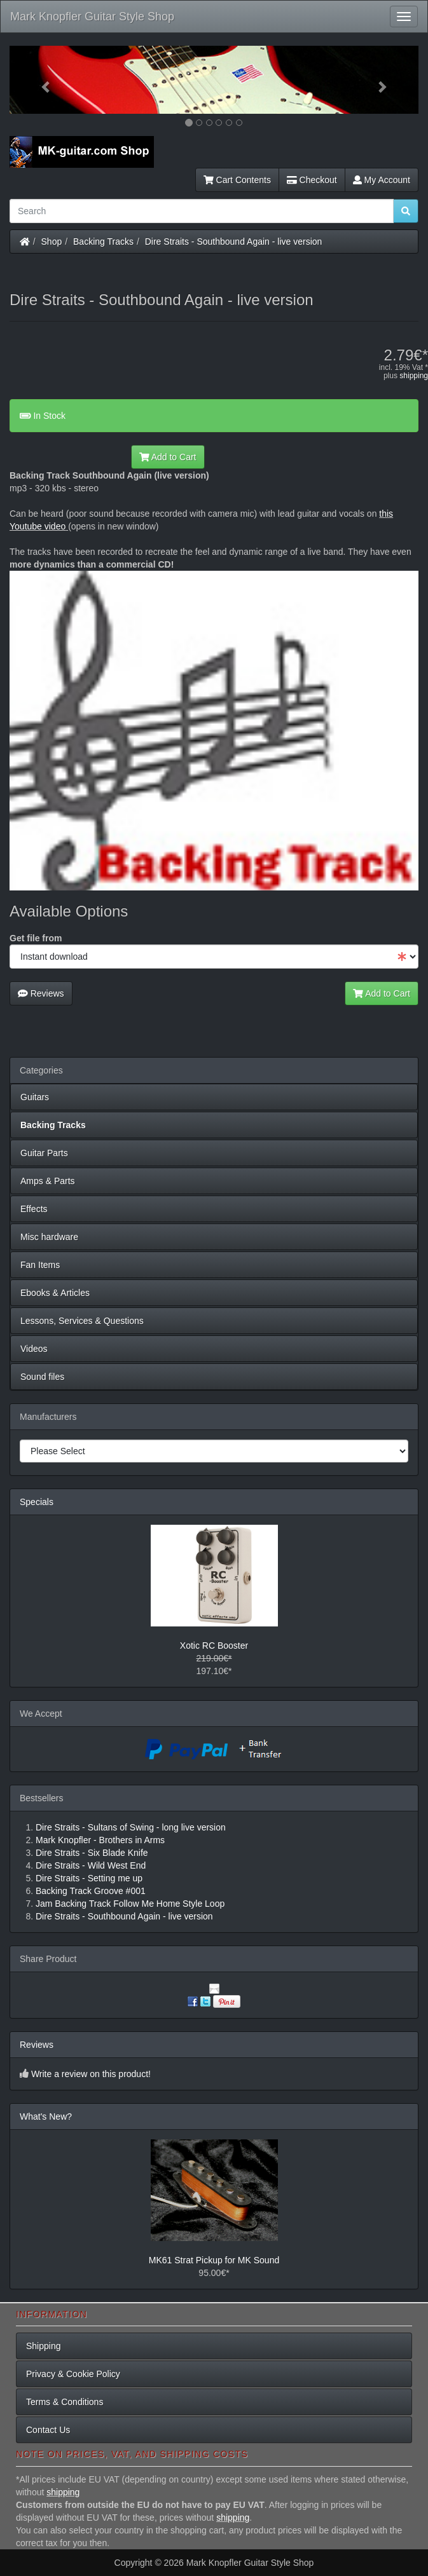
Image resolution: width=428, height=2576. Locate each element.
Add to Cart (168, 457)
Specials (36, 1502)
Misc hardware (49, 1237)
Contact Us (48, 2430)
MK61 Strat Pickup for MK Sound (214, 2260)
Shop (51, 241)
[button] (40, 80)
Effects (34, 1209)
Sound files (42, 1377)
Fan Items (40, 1265)
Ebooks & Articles (55, 1293)
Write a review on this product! (91, 2074)
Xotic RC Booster (214, 1645)
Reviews (41, 993)
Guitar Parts (44, 1153)
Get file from (36, 938)
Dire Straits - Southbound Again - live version (233, 241)
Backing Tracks (103, 241)
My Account (381, 180)
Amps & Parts (47, 1181)
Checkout (312, 180)
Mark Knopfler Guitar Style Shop (92, 16)
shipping (413, 375)
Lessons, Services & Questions (82, 1321)
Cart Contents (237, 180)
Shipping (43, 2346)
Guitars (34, 1097)
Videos (34, 1349)
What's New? (46, 2116)
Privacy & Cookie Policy (73, 2374)
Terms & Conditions (64, 2402)
